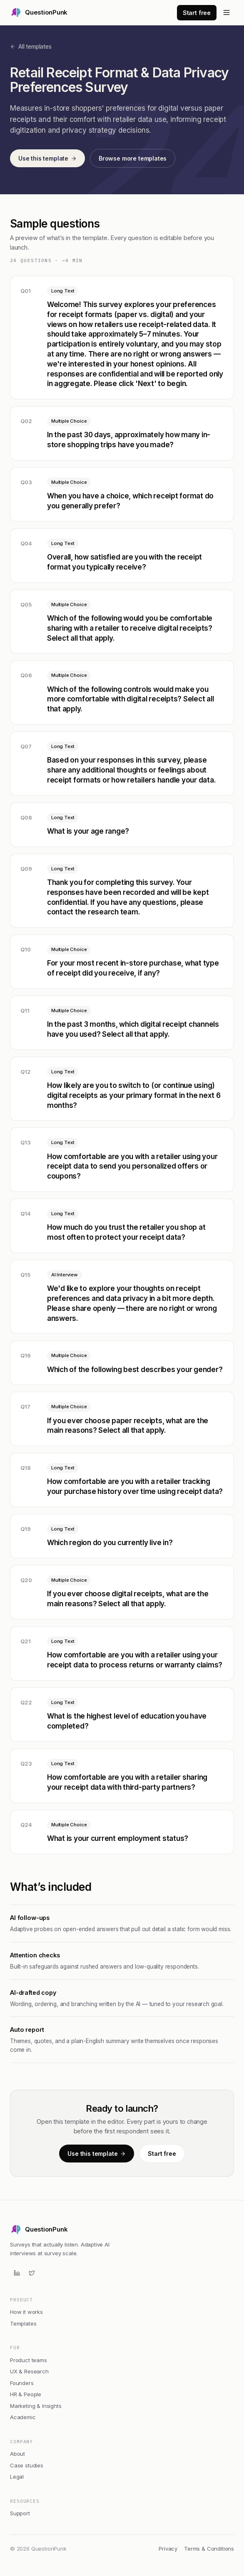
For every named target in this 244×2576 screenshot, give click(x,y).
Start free (197, 12)
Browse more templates (133, 158)
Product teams (28, 2360)
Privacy (168, 2548)
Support (20, 2513)
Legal (17, 2476)
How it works (26, 2311)
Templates (23, 2323)
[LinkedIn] (16, 2273)
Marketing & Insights (35, 2406)
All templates (31, 46)
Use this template (47, 158)
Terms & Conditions (209, 2548)
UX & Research (29, 2371)
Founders (22, 2383)
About (17, 2453)
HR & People (25, 2394)
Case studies (26, 2465)
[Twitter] (31, 2273)
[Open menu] (226, 12)
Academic (23, 2417)
